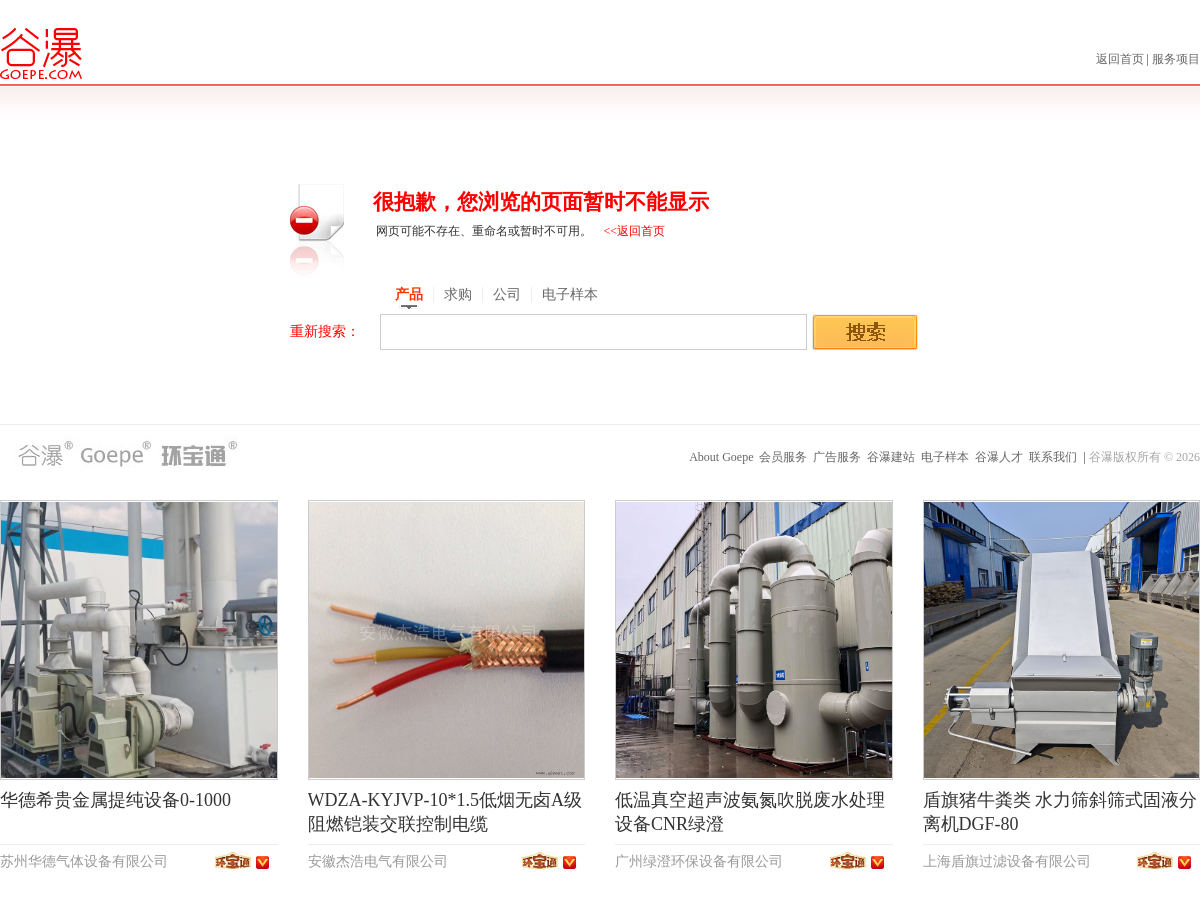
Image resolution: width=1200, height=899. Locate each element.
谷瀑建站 (891, 457)
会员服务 (783, 457)
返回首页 (1121, 59)
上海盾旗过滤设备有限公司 (1007, 861)
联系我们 (1053, 457)
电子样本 (945, 457)
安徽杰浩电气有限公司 (378, 861)
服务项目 (1176, 59)
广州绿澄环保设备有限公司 (699, 861)
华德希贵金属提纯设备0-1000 (115, 800)
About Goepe (721, 457)
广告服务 (837, 457)
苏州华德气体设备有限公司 (84, 861)
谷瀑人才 (999, 457)
